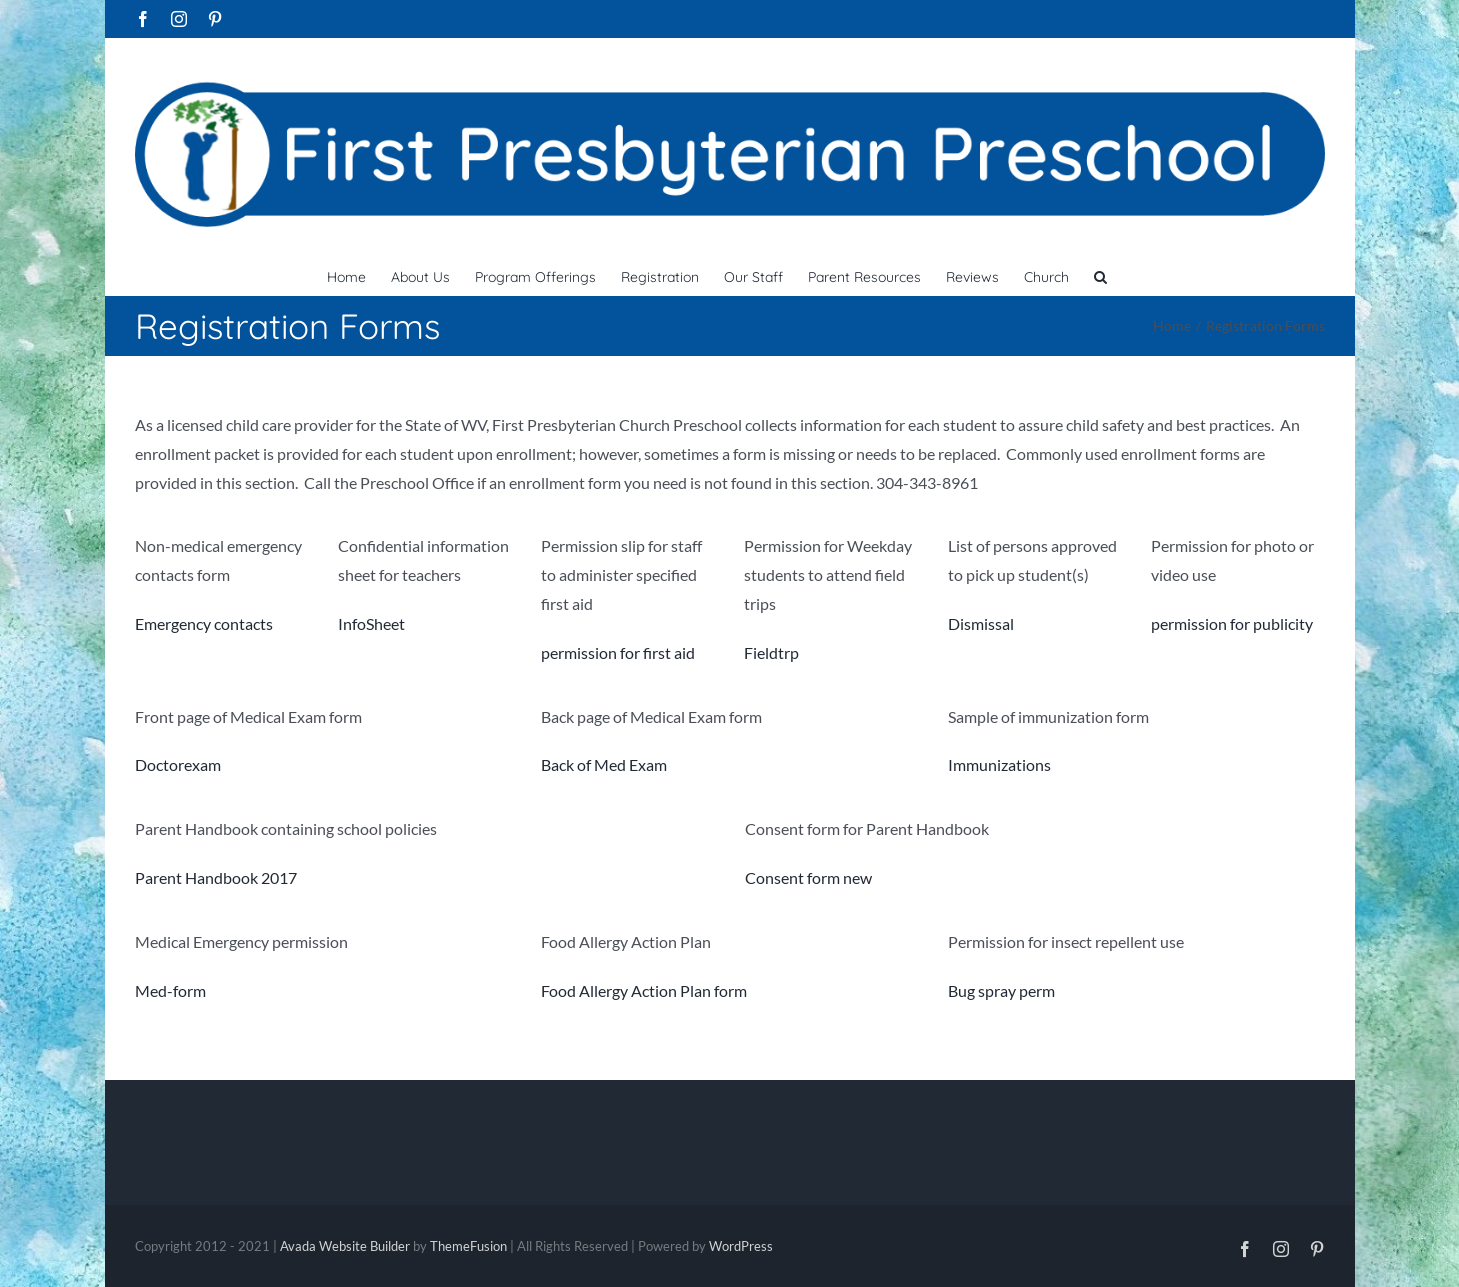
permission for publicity (1232, 623)
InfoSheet (371, 623)
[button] (1100, 275)
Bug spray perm (1001, 990)
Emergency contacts (204, 623)
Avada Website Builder (345, 1246)
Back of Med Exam (604, 764)
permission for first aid (618, 652)
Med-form (170, 990)
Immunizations (999, 764)
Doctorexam (178, 764)
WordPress (741, 1246)
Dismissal (981, 623)
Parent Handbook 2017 (216, 877)
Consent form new (808, 877)
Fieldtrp (771, 652)
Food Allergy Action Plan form (644, 990)
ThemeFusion (468, 1246)
